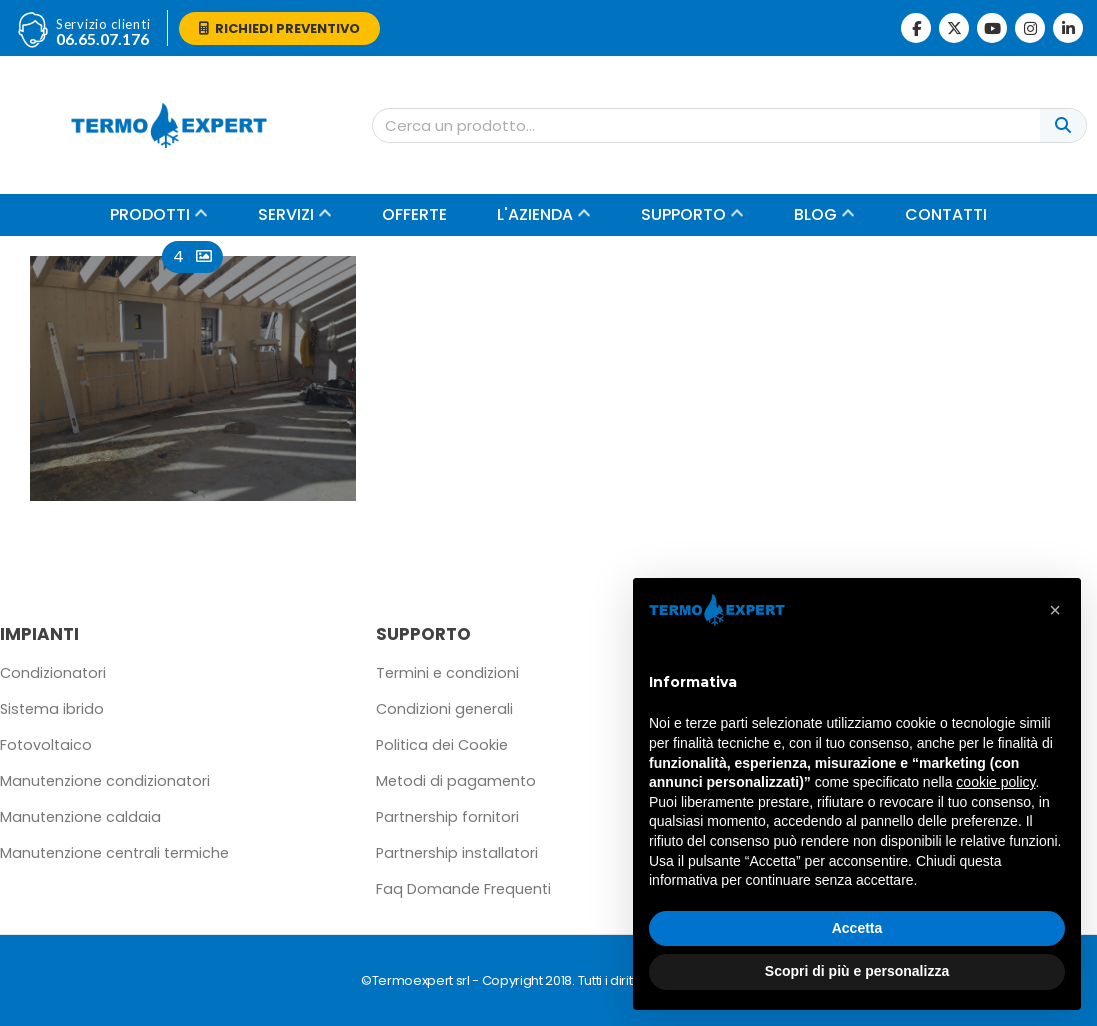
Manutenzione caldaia (80, 817)
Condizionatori (53, 673)
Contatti (946, 214)
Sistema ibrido (52, 709)
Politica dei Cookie (442, 745)
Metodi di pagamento (456, 781)
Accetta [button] (857, 928)
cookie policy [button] (995, 782)
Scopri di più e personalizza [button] (857, 971)
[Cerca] (1063, 125)
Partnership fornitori (447, 817)
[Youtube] (992, 28)
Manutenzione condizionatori (105, 781)
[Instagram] (1030, 28)
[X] (954, 28)
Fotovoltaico (46, 745)
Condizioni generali (444, 709)
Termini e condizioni (447, 673)
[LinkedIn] (1068, 28)
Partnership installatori (457, 853)
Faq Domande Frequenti (463, 889)
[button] (1055, 610)
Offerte (414, 214)
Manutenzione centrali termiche (114, 853)
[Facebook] (916, 28)
